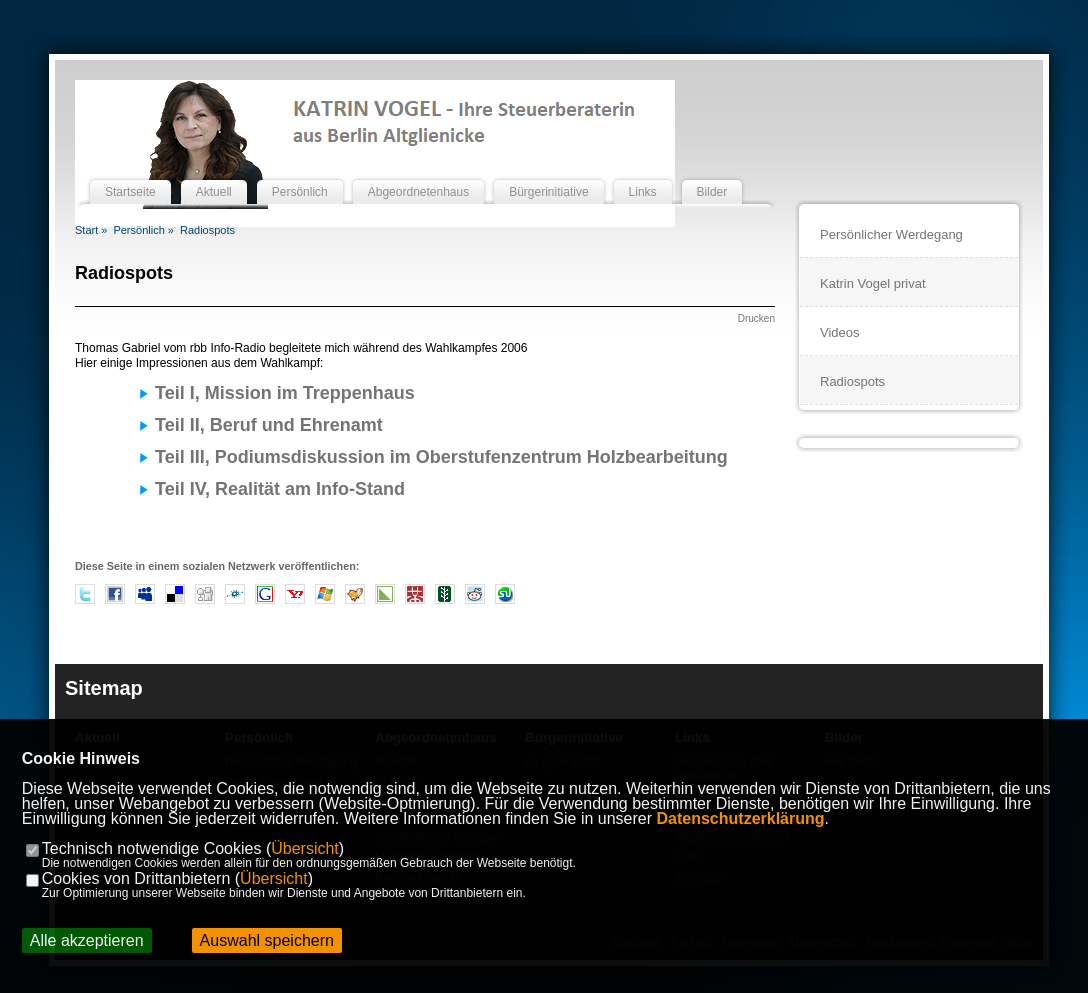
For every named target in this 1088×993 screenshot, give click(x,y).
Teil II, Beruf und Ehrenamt (269, 425)
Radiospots (207, 230)
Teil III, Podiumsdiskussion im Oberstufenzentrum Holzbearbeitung (441, 457)
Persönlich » (143, 230)
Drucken (756, 318)
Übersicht (305, 848)
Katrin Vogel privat (873, 283)
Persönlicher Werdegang (891, 234)
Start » (91, 230)
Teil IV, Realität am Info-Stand (280, 489)
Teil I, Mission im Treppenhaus (285, 393)
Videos (840, 332)
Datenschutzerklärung (741, 818)
